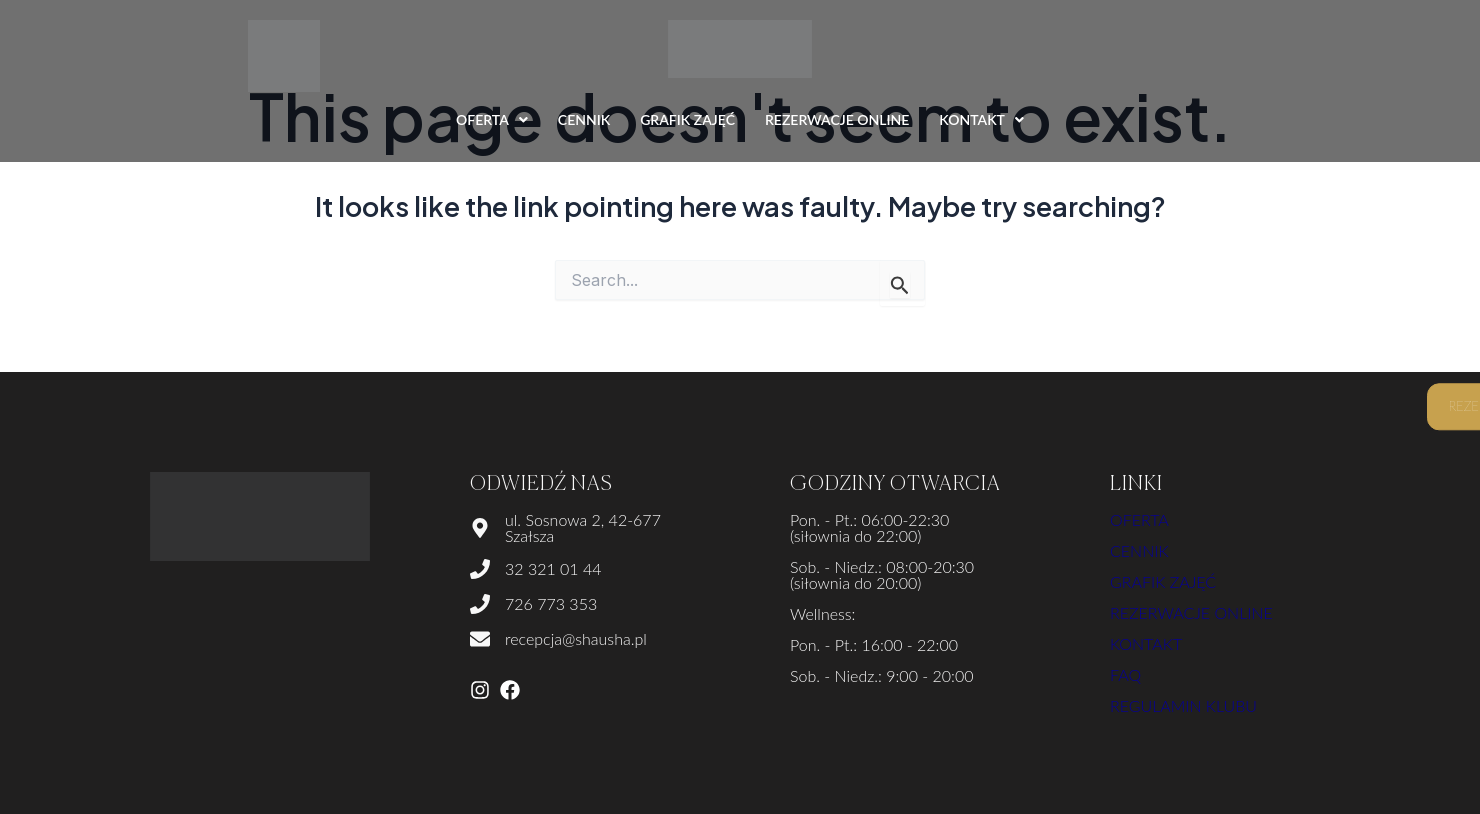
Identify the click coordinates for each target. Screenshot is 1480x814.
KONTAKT (981, 119)
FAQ (1125, 674)
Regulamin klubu (1183, 705)
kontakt (1146, 643)
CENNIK (584, 119)
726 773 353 (551, 603)
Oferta (1139, 519)
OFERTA (492, 119)
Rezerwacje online (1191, 612)
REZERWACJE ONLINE (837, 119)
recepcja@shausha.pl (576, 638)
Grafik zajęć (1163, 581)
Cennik (1139, 550)
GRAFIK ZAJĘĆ (687, 119)
